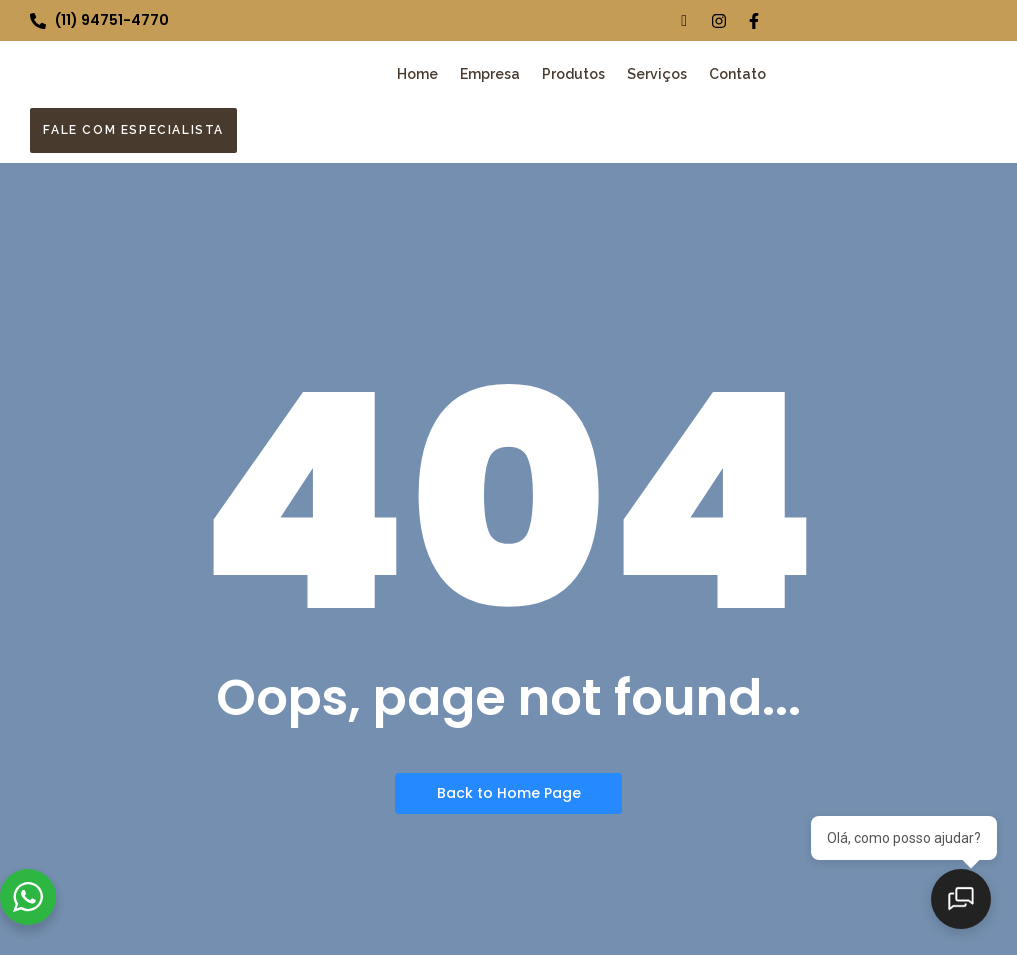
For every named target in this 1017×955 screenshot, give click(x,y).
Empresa (490, 74)
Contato (737, 74)
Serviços (657, 74)
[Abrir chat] (967, 905)
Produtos (573, 74)
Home (417, 74)
